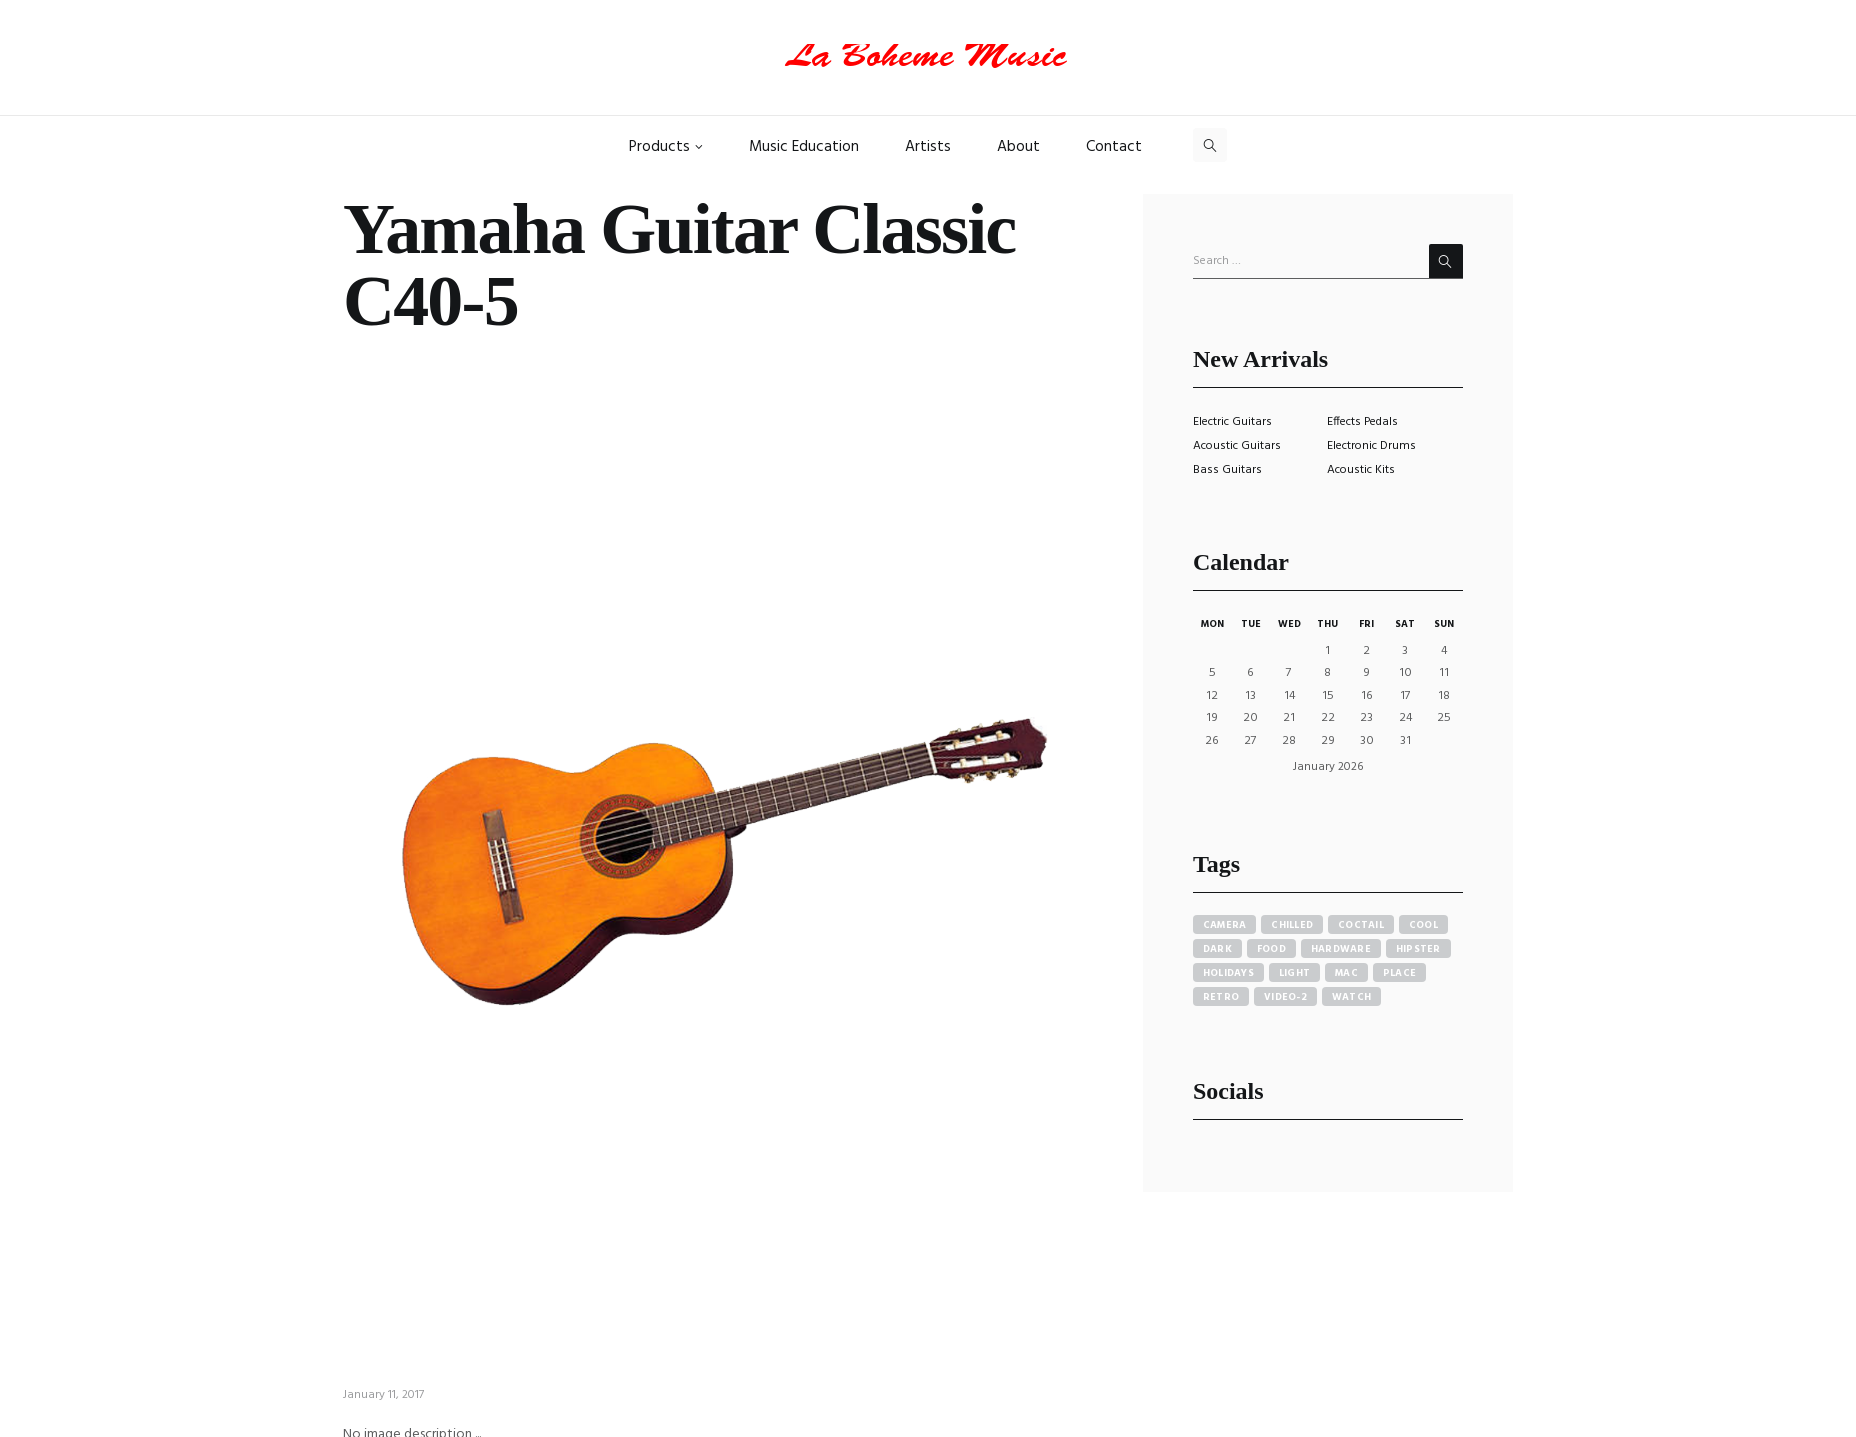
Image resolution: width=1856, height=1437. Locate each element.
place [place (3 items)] (1399, 973)
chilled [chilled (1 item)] (1292, 925)
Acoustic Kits (1361, 470)
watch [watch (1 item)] (1351, 997)
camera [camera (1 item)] (1225, 925)
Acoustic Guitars (1237, 446)
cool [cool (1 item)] (1423, 925)
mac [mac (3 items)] (1346, 973)
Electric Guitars (1232, 422)
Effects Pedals (1362, 422)
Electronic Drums (1371, 446)
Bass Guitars (1227, 470)
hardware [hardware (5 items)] (1341, 949)
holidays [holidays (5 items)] (1228, 973)
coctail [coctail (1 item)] (1361, 925)
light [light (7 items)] (1294, 973)
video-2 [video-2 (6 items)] (1285, 997)
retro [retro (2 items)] (1221, 997)
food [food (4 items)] (1271, 949)
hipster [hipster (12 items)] (1418, 949)
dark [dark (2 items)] (1217, 949)
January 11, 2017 (383, 1395)
